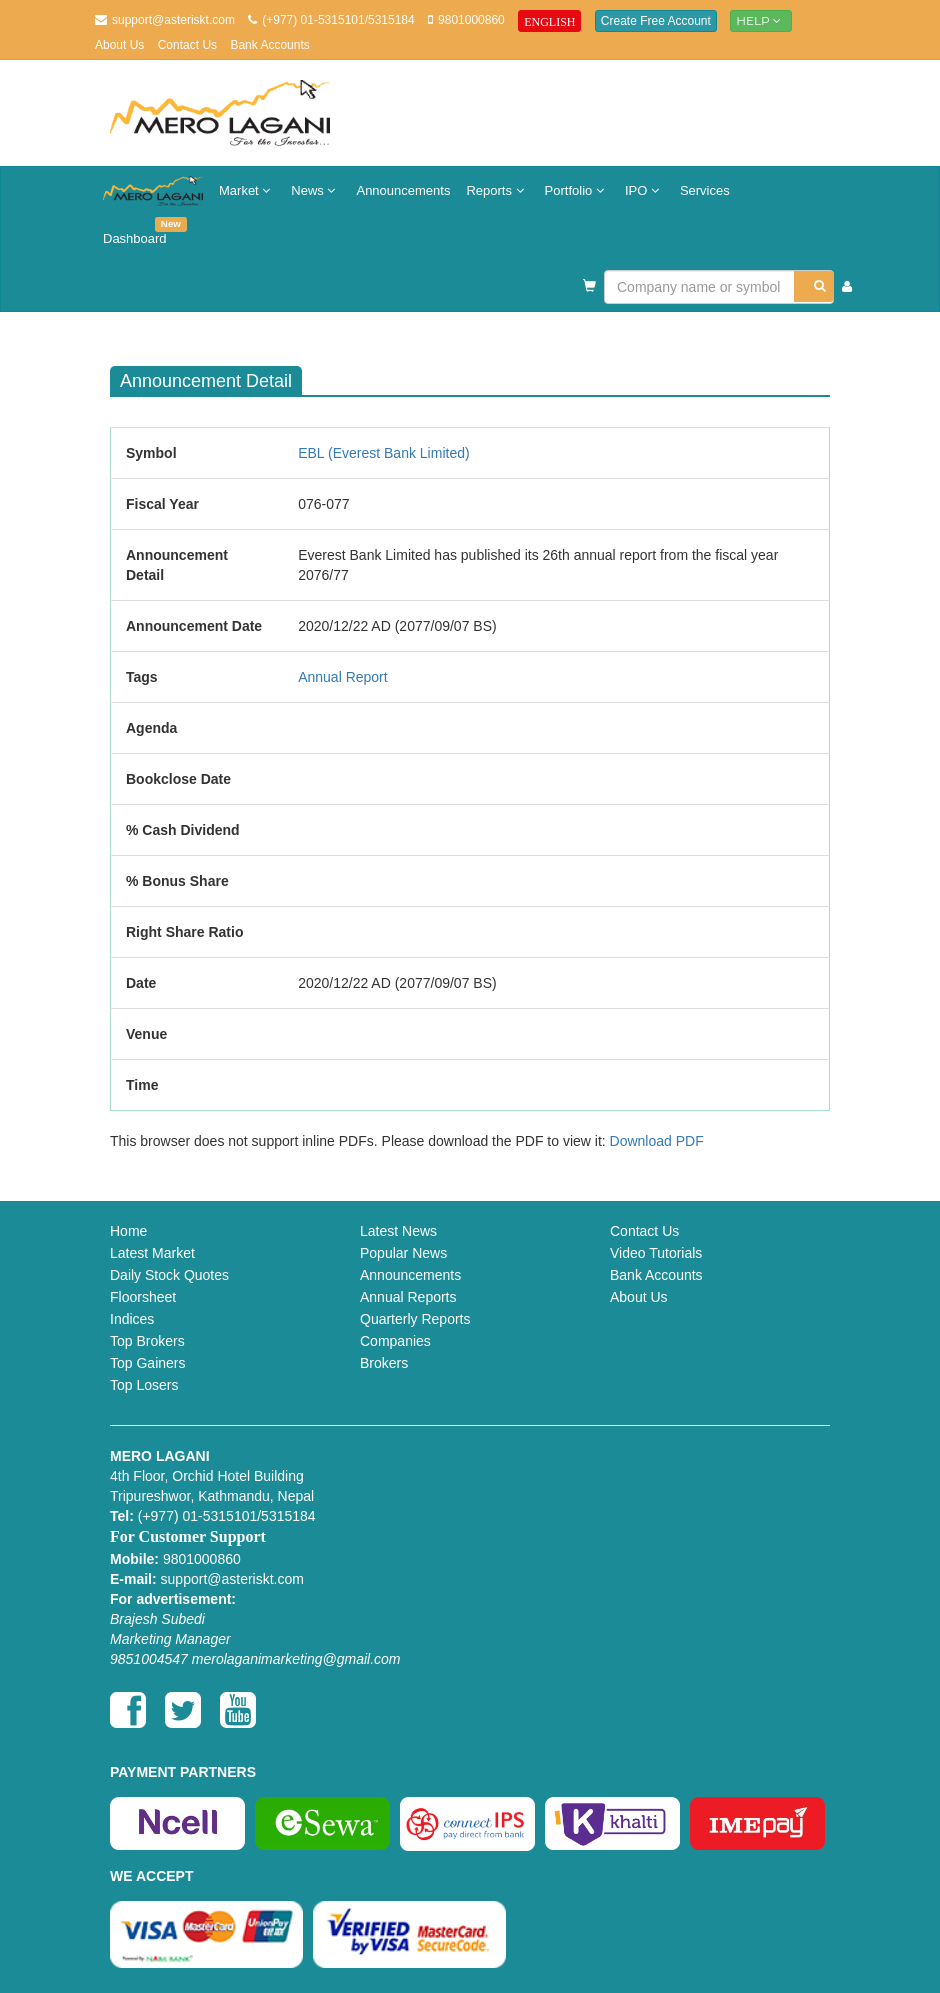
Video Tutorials (656, 1253)
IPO (644, 190)
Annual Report (343, 677)
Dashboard (139, 231)
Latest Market (152, 1253)
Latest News (398, 1231)
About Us (119, 45)
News (315, 190)
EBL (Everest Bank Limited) (383, 453)
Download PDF (657, 1141)
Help (761, 20)
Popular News (403, 1253)
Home (128, 1231)
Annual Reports (408, 1297)
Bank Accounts (269, 45)
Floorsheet (143, 1297)
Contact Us (187, 45)
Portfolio (577, 190)
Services (705, 190)
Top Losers (144, 1385)
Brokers (384, 1363)
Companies (395, 1341)
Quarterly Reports (415, 1319)
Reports (497, 190)
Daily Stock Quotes (169, 1275)
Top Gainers (147, 1363)
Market (247, 190)
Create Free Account (656, 21)
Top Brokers (147, 1341)
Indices (132, 1319)
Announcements (403, 190)
